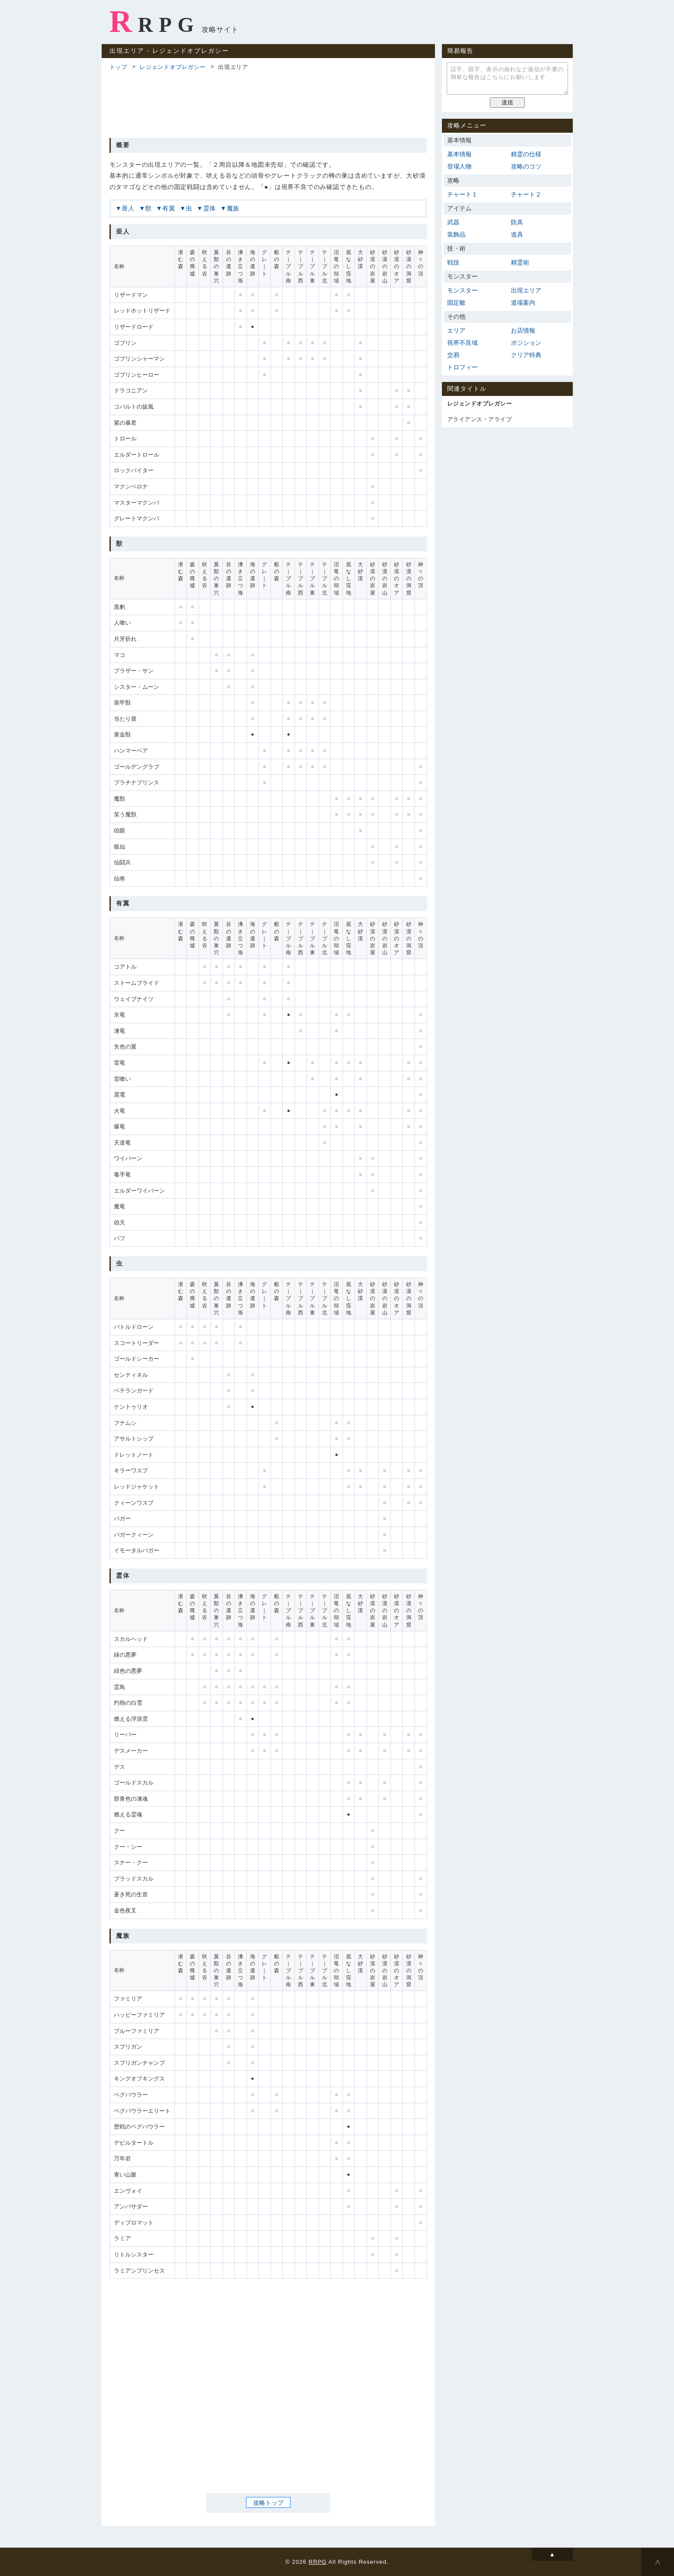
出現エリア (526, 290)
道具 (517, 234)
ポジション (526, 342)
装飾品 (456, 234)
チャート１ (462, 194)
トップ (118, 67)
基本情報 (459, 154)
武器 (453, 222)
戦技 (453, 262)
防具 (517, 222)
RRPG (154, 21)
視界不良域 (462, 342)
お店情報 (523, 330)
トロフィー (462, 367)
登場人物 (459, 166)
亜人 (128, 208)
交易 (453, 354)
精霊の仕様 (526, 154)
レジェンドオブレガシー (173, 67)
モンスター (462, 290)
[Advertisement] (268, 103)
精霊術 (520, 262)
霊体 (209, 208)
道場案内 (523, 302)
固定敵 (456, 302)
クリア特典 (526, 354)
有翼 (168, 208)
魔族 (233, 208)
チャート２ (526, 194)
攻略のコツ (526, 166)
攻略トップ (268, 2502)
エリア (456, 330)
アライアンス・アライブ (479, 419)
